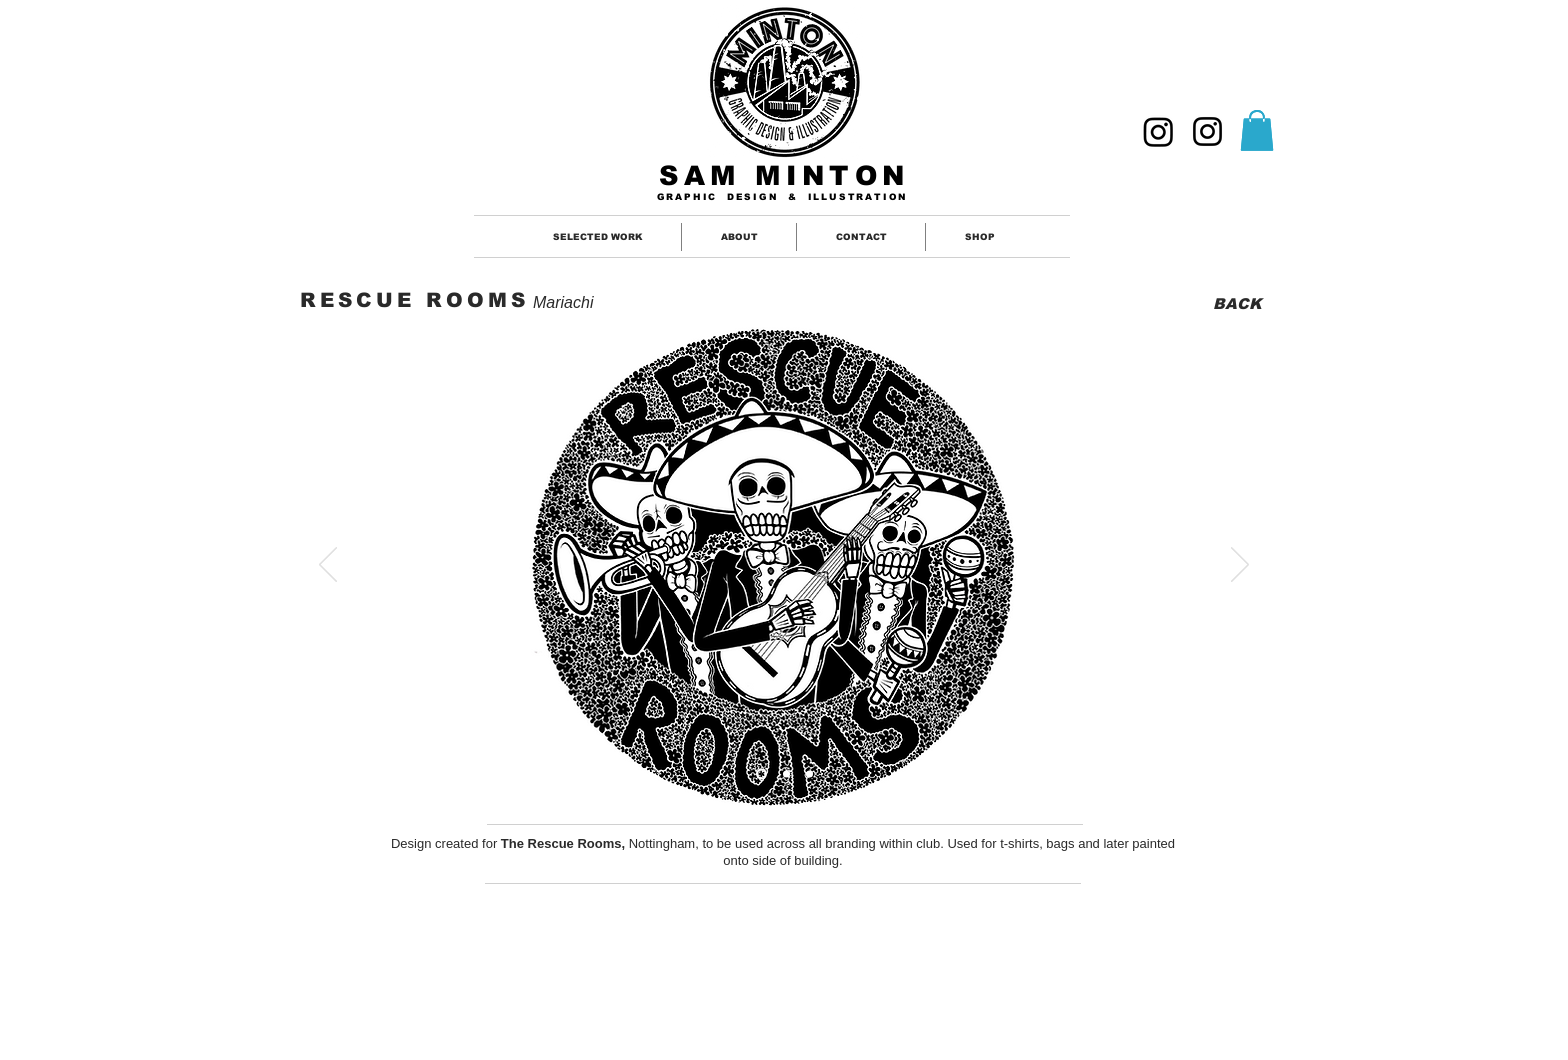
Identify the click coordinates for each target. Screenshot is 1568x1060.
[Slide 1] (761, 773)
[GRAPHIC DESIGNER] (1158, 131)
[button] (1257, 130)
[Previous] (328, 566)
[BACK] (1236, 303)
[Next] (1240, 566)
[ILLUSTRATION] (1207, 131)
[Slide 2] (786, 773)
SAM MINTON (784, 176)
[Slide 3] (809, 773)
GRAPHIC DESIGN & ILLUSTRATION (783, 197)
